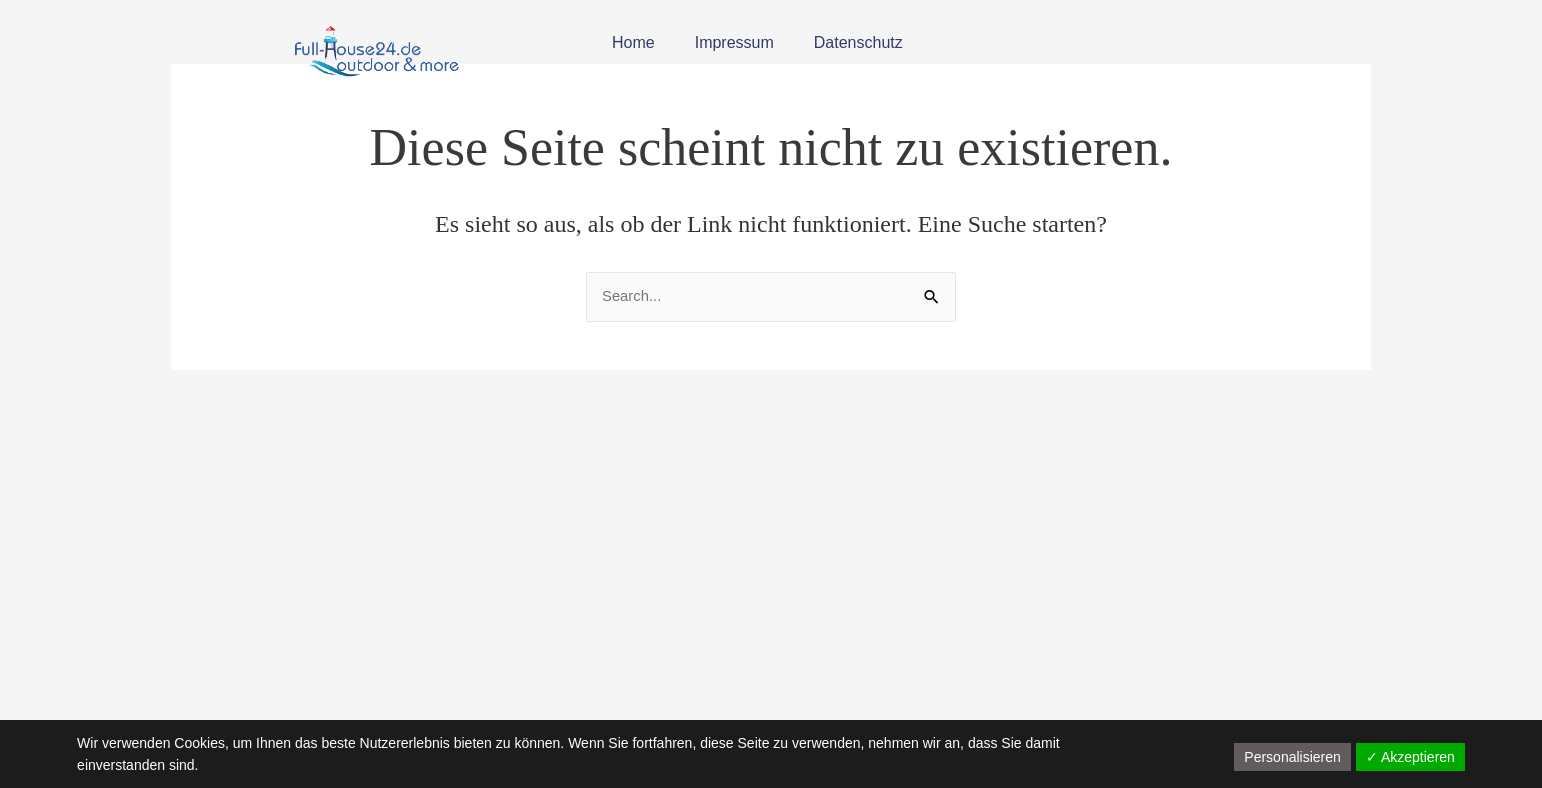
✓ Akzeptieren (1410, 757)
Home (633, 42)
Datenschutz (858, 42)
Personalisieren (1292, 757)
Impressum (734, 42)
